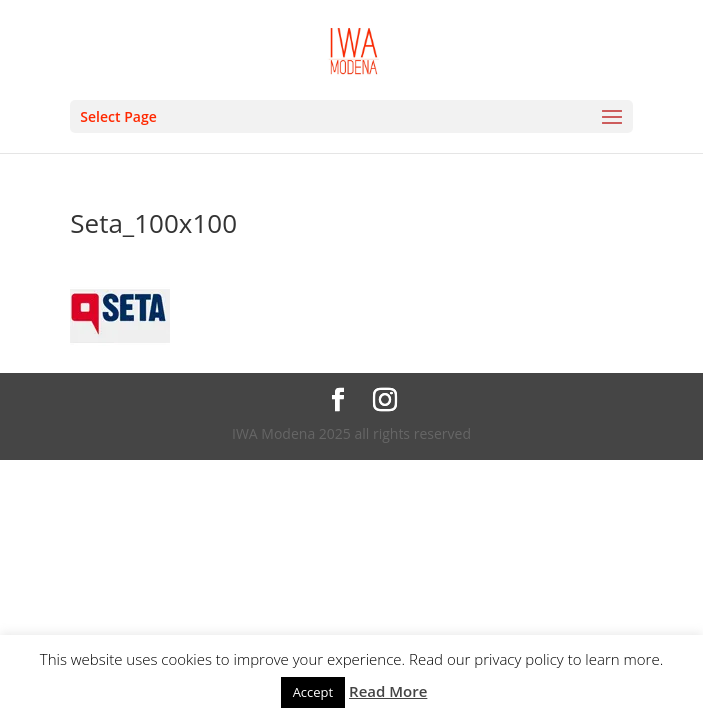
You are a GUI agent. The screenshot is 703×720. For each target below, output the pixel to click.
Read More (388, 691)
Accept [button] (313, 692)
